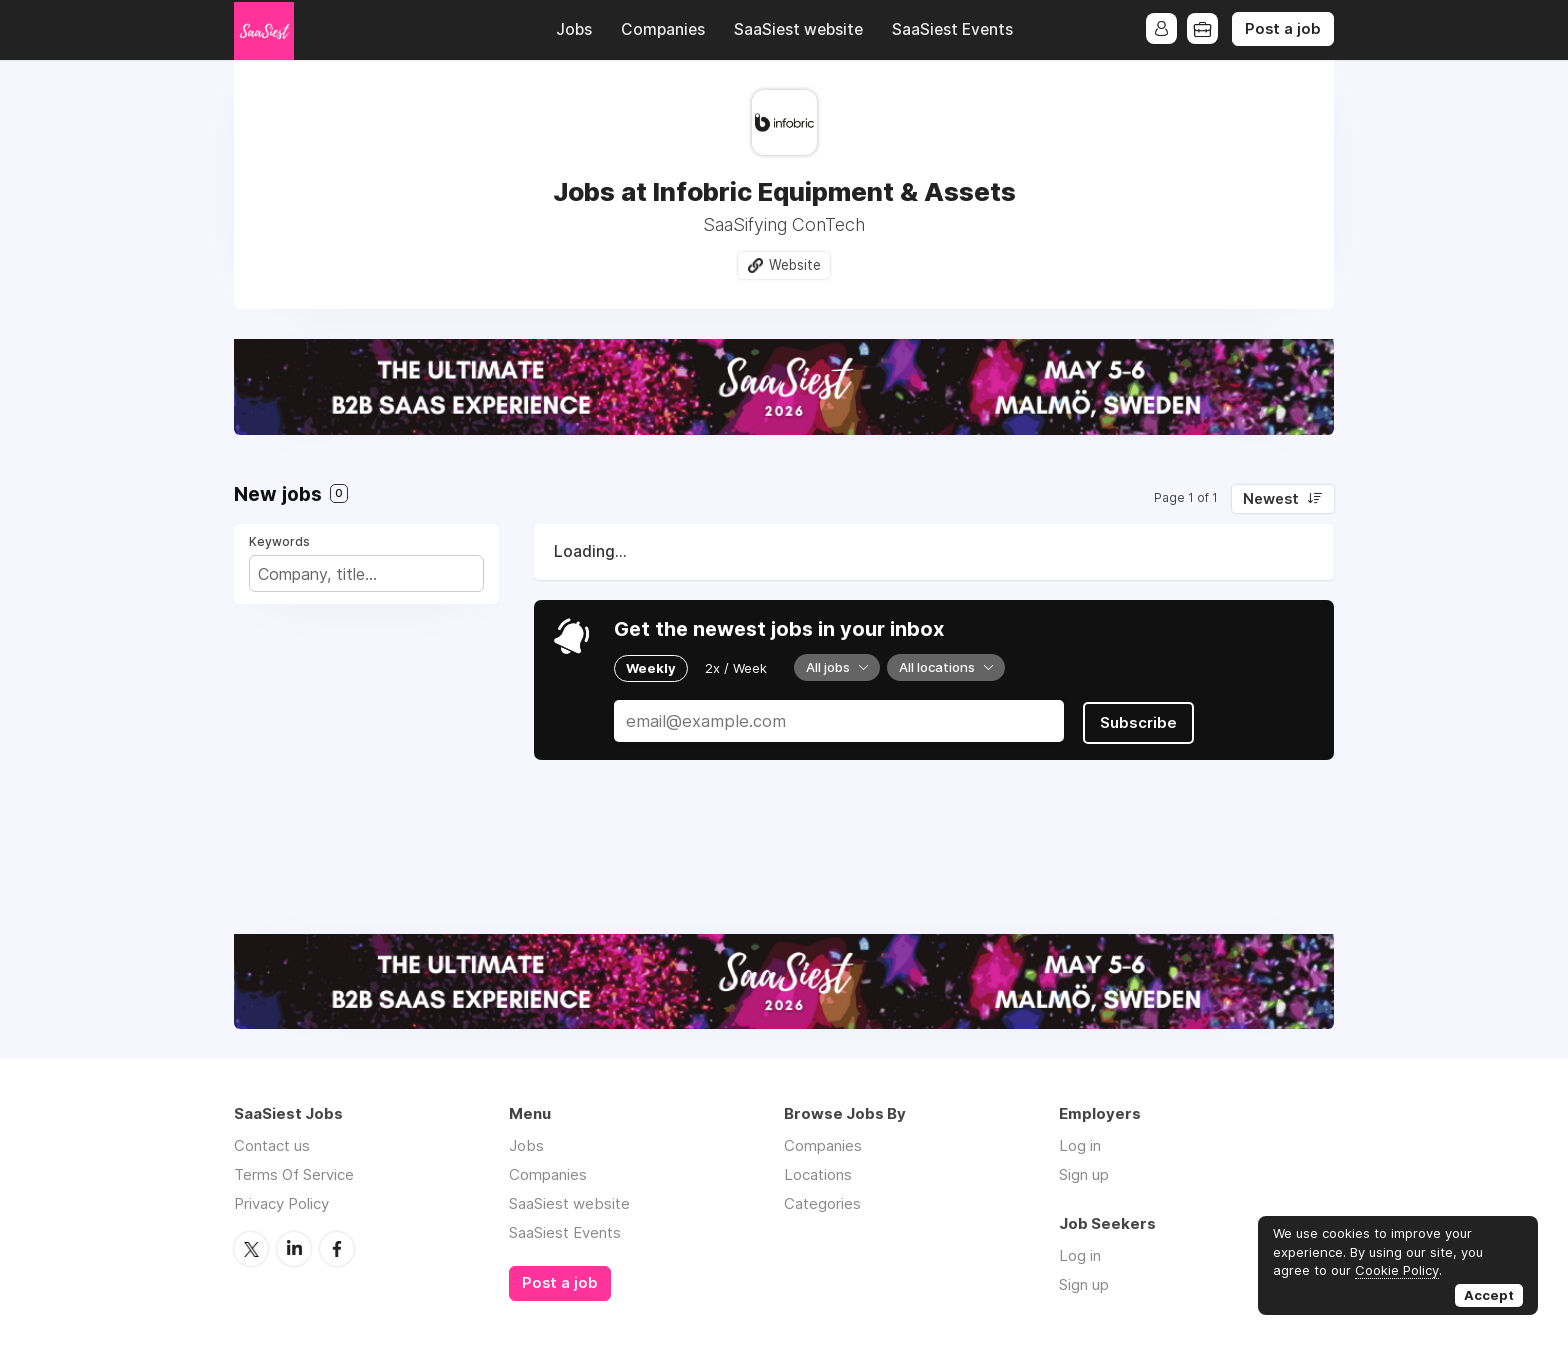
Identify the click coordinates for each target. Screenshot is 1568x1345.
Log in (1080, 1146)
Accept (1489, 1295)
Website (795, 265)
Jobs (574, 29)
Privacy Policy (281, 1204)
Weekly (651, 668)
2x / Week (736, 668)
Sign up (1084, 1175)
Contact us (272, 1146)
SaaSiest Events (952, 29)
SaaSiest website (798, 29)
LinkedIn (294, 1249)
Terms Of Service (294, 1175)
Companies (663, 29)
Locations (818, 1175)
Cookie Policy (1397, 1270)
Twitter (251, 1249)
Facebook (337, 1249)
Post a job (1283, 29)
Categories (822, 1204)
